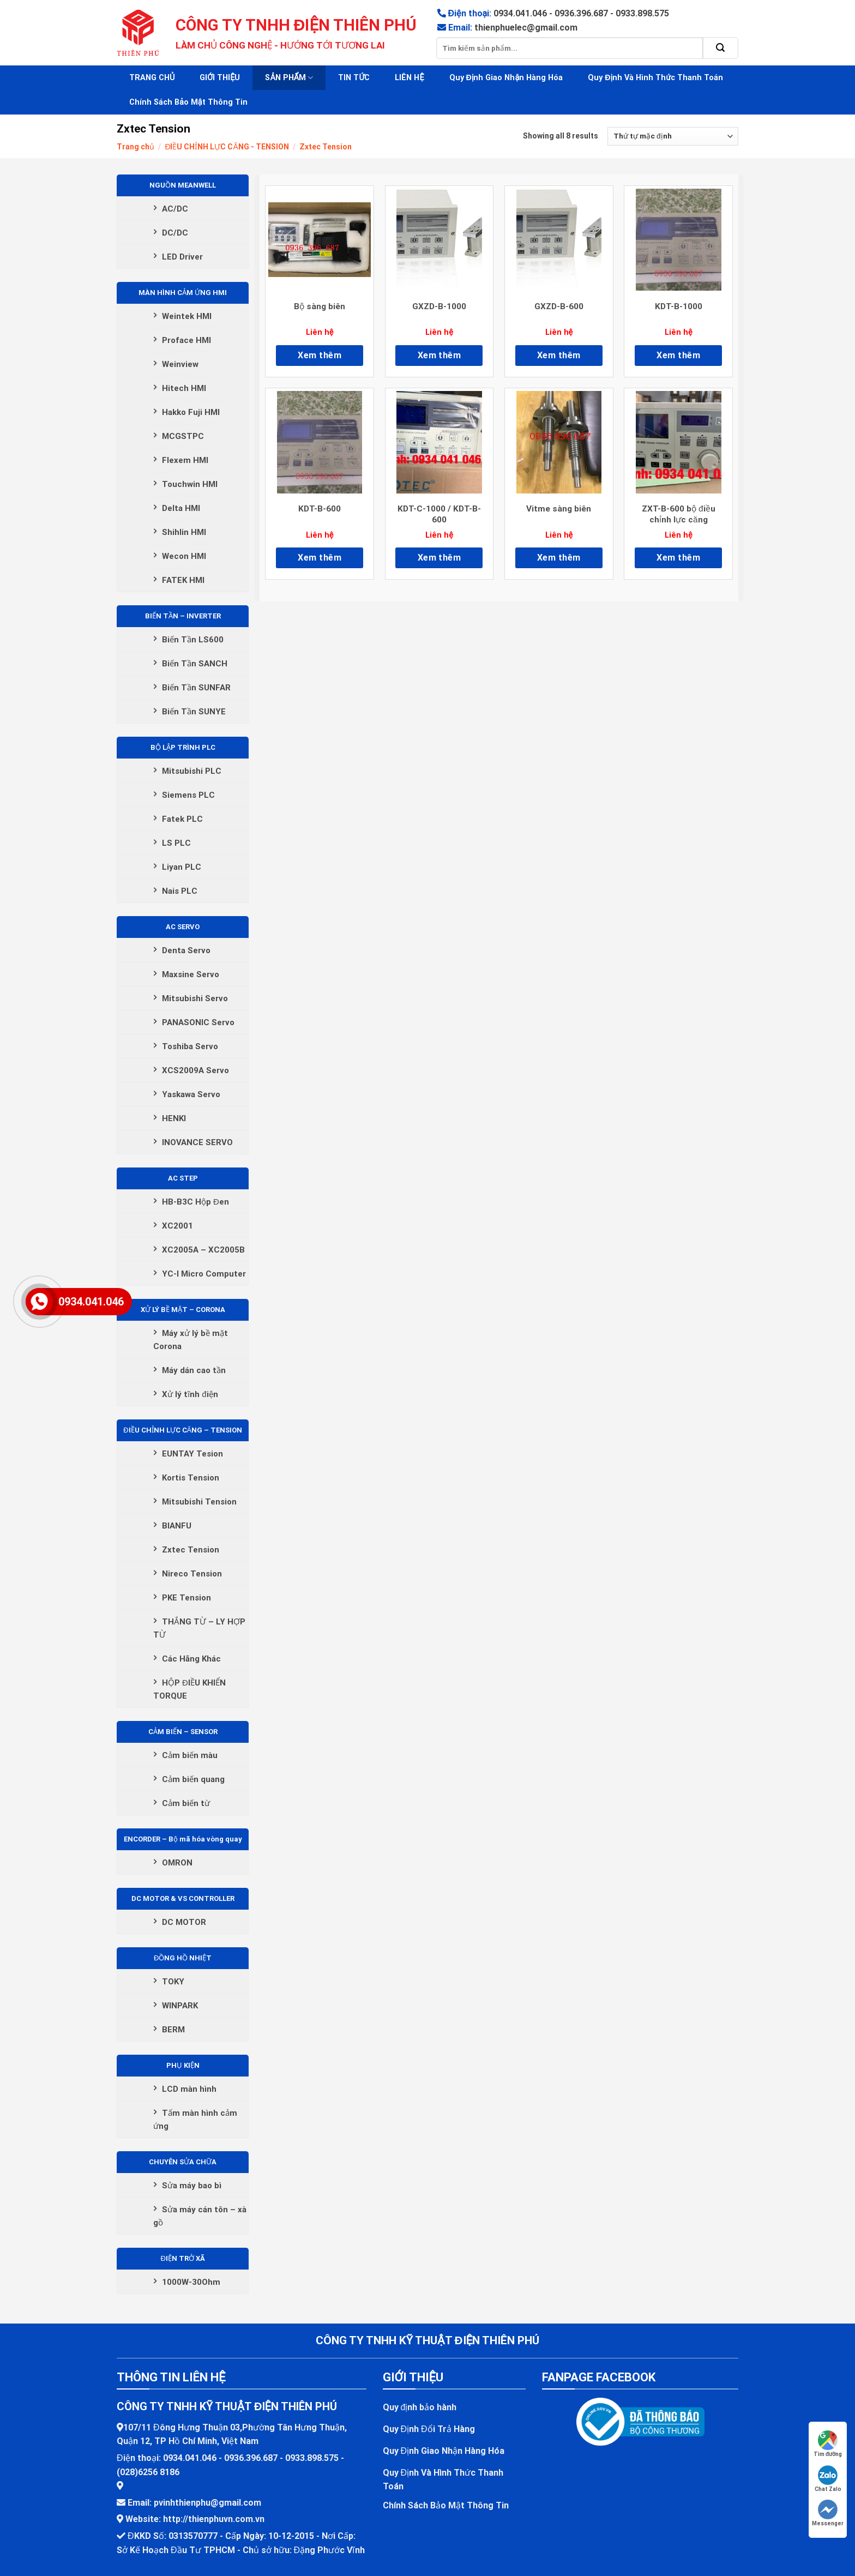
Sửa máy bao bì (191, 2185)
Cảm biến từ (186, 1803)
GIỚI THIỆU (220, 77)
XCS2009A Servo (195, 1070)
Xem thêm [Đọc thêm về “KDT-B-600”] (319, 557)
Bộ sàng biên (319, 306)
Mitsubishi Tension (199, 1502)
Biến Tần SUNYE (194, 712)
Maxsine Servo (190, 974)
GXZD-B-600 (558, 306)
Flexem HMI (185, 460)
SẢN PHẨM (289, 78)
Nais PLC (179, 891)
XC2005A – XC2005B (203, 1250)
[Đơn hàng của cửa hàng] (672, 136)
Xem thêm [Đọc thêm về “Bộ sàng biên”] (319, 355)
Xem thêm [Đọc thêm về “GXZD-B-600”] (559, 355)
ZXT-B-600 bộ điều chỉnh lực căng (678, 514)
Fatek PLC (182, 819)
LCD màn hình (189, 2089)
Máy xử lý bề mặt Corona (190, 1339)
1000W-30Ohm (191, 2282)
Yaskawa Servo (191, 1094)
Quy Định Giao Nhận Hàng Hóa (506, 77)
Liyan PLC (181, 867)
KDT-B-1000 (678, 306)
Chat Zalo (828, 2478)
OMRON (177, 1863)
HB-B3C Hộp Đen (195, 1202)
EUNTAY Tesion (192, 1454)
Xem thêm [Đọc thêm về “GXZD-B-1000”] (439, 355)
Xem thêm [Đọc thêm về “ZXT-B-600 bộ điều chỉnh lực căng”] (678, 557)
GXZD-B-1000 (439, 306)
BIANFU (176, 1526)
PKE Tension (186, 1598)
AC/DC (175, 209)
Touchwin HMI (190, 484)
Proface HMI (186, 340)
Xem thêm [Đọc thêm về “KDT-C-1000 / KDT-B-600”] (439, 557)
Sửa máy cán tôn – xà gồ (199, 2216)
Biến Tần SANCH (194, 664)
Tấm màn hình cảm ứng (195, 2119)
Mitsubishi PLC (191, 771)
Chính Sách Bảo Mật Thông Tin (188, 102)
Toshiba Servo (190, 1046)
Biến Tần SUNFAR (196, 688)
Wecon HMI (184, 556)
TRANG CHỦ (151, 77)
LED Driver (182, 257)
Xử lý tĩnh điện (190, 1394)
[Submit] (720, 48)
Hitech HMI (184, 388)
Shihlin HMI (184, 532)
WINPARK (180, 2006)
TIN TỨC (354, 77)
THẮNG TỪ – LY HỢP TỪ (199, 1628)
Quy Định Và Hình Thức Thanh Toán (655, 77)
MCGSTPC (183, 436)
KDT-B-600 (319, 509)
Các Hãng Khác (191, 1659)
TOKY (173, 1982)
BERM (173, 2030)
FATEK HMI (183, 580)
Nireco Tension (192, 1574)
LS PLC (176, 843)
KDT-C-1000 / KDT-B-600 (439, 514)
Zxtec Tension (190, 1550)
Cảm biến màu (190, 1755)
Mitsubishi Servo (195, 998)
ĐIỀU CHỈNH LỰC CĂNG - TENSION (226, 146)
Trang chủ (135, 146)
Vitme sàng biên (558, 509)
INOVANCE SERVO (197, 1142)
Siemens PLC (188, 795)
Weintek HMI (187, 316)
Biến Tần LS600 (193, 640)
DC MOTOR (184, 1922)
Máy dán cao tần (194, 1370)
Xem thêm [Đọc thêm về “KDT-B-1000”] (678, 355)
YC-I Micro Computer (204, 1274)
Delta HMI (181, 508)
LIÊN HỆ (409, 77)
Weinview (180, 364)
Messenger (828, 2513)
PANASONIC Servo (198, 1022)
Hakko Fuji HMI (191, 412)
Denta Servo (186, 950)
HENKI (174, 1118)
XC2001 (177, 1226)
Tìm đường (828, 2443)
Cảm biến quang (193, 1779)
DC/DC (175, 233)
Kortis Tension (190, 1478)
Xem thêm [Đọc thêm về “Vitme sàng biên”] (559, 557)
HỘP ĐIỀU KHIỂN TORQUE (189, 1689)
